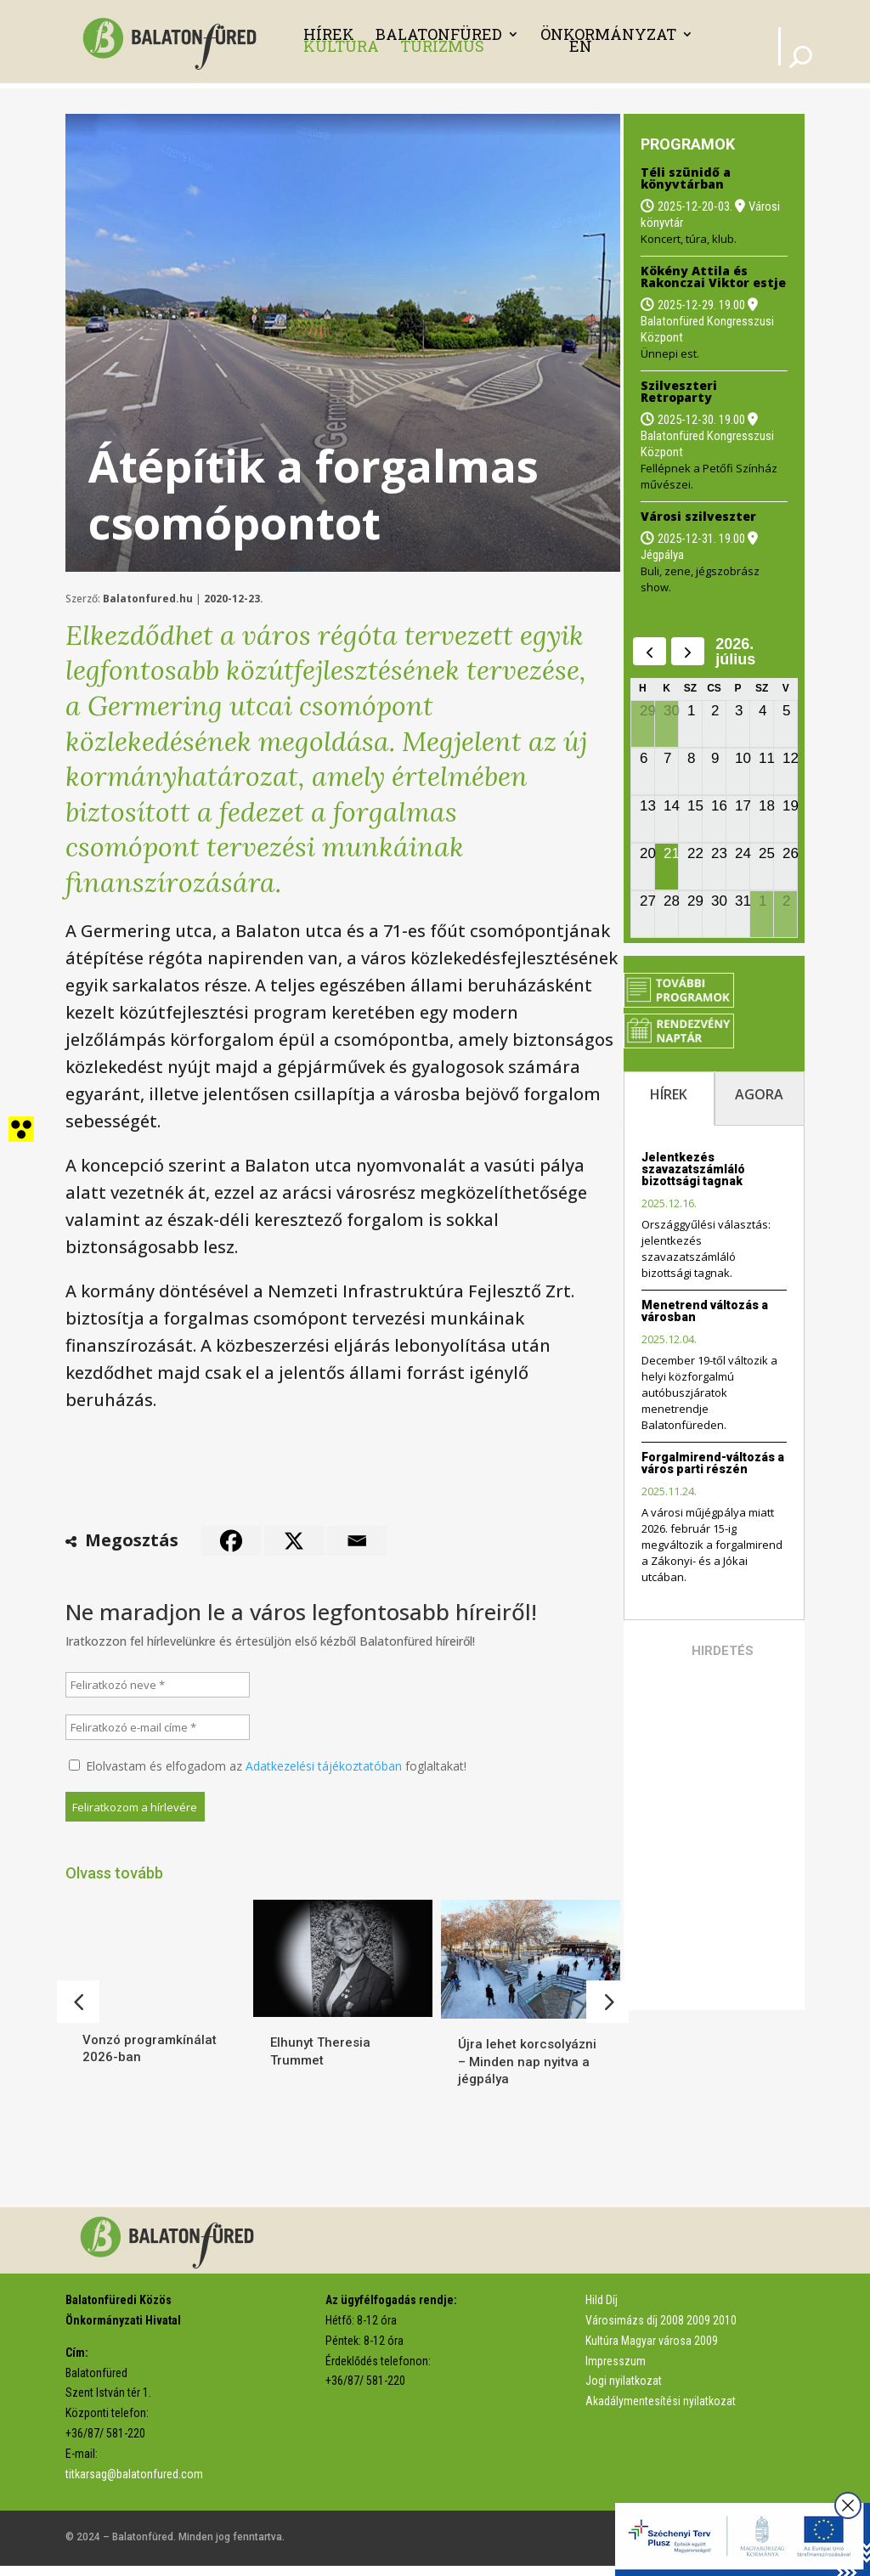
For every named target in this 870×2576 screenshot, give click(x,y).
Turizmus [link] (442, 46)
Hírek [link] (328, 34)
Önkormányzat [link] (608, 34)
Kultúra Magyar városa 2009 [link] (651, 2351)
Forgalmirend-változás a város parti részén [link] (712, 1463)
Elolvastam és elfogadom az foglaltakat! (267, 1766)
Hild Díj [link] (601, 2310)
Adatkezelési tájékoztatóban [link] (324, 1766)
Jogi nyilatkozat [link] (623, 2391)
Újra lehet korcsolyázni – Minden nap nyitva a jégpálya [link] (527, 2062)
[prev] (649, 651)
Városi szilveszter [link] (698, 516)
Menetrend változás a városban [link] (704, 1311)
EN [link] (580, 46)
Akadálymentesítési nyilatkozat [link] (660, 2411)
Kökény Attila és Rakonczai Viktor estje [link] (713, 277)
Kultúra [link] (341, 46)
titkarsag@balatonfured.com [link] (134, 2484)
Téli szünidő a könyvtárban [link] (686, 178)
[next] (687, 651)
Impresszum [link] (615, 2371)
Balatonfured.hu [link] (148, 598)
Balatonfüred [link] (439, 34)
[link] (174, 39)
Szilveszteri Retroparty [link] (679, 391)
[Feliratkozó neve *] (158, 1685)
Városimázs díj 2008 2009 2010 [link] (661, 2330)
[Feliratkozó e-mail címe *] (158, 1727)
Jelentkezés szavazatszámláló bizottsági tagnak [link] (693, 1169)
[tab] (669, 1098)
